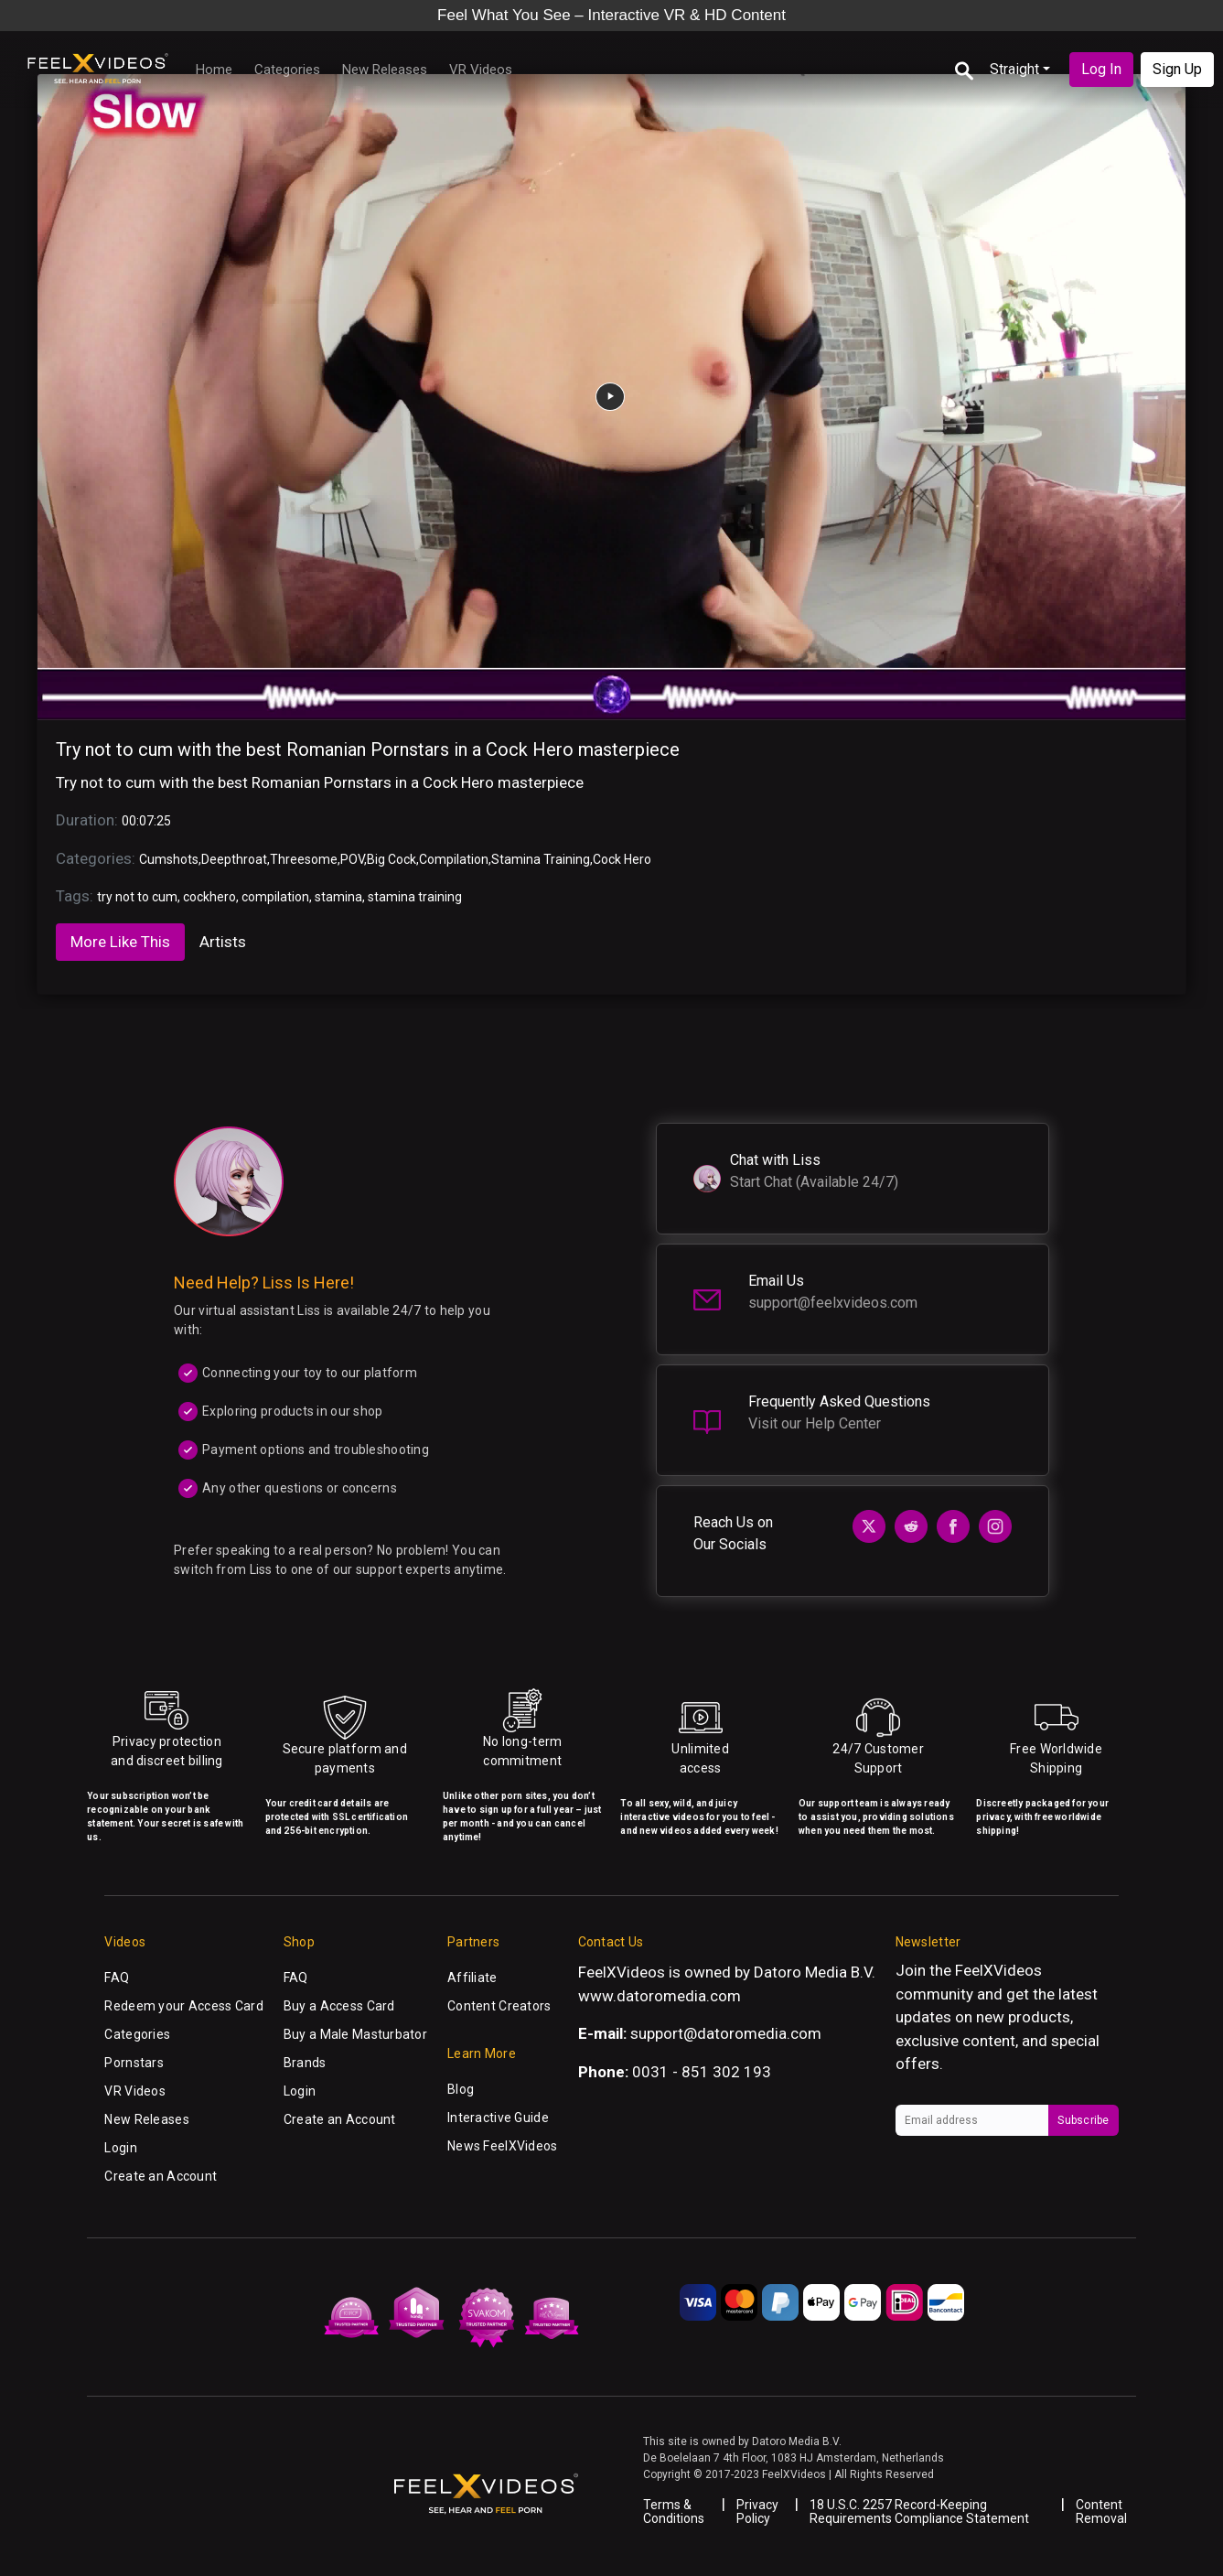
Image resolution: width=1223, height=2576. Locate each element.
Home (214, 69)
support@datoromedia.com (725, 2033)
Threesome (304, 859)
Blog (460, 2089)
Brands (305, 2062)
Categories (287, 69)
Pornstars (134, 2062)
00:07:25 (146, 821)
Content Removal (1101, 2511)
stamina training (415, 896)
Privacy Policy (757, 2511)
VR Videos (480, 69)
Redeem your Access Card (183, 2006)
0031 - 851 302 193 (701, 2072)
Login (120, 2147)
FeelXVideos (998, 1970)
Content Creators (499, 2006)
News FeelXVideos (502, 2146)
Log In (1101, 69)
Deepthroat (234, 859)
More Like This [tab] (120, 941)
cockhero (209, 896)
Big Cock (391, 859)
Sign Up (1177, 69)
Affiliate (472, 1977)
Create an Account (160, 2176)
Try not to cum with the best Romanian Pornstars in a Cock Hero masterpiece (368, 749)
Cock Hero (622, 859)
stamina (338, 896)
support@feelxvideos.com (832, 1302)
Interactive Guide (498, 2117)
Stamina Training (540, 859)
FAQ (116, 1977)
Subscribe (1083, 2120)
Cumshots (168, 859)
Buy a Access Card (339, 2006)
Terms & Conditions (673, 2511)
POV (352, 859)
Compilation (453, 859)
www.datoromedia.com (659, 1996)
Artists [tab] (222, 941)
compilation (275, 896)
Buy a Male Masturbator (355, 2034)
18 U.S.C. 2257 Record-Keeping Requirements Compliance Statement (919, 2511)
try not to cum (137, 896)
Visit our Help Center (814, 1423)
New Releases (384, 69)
